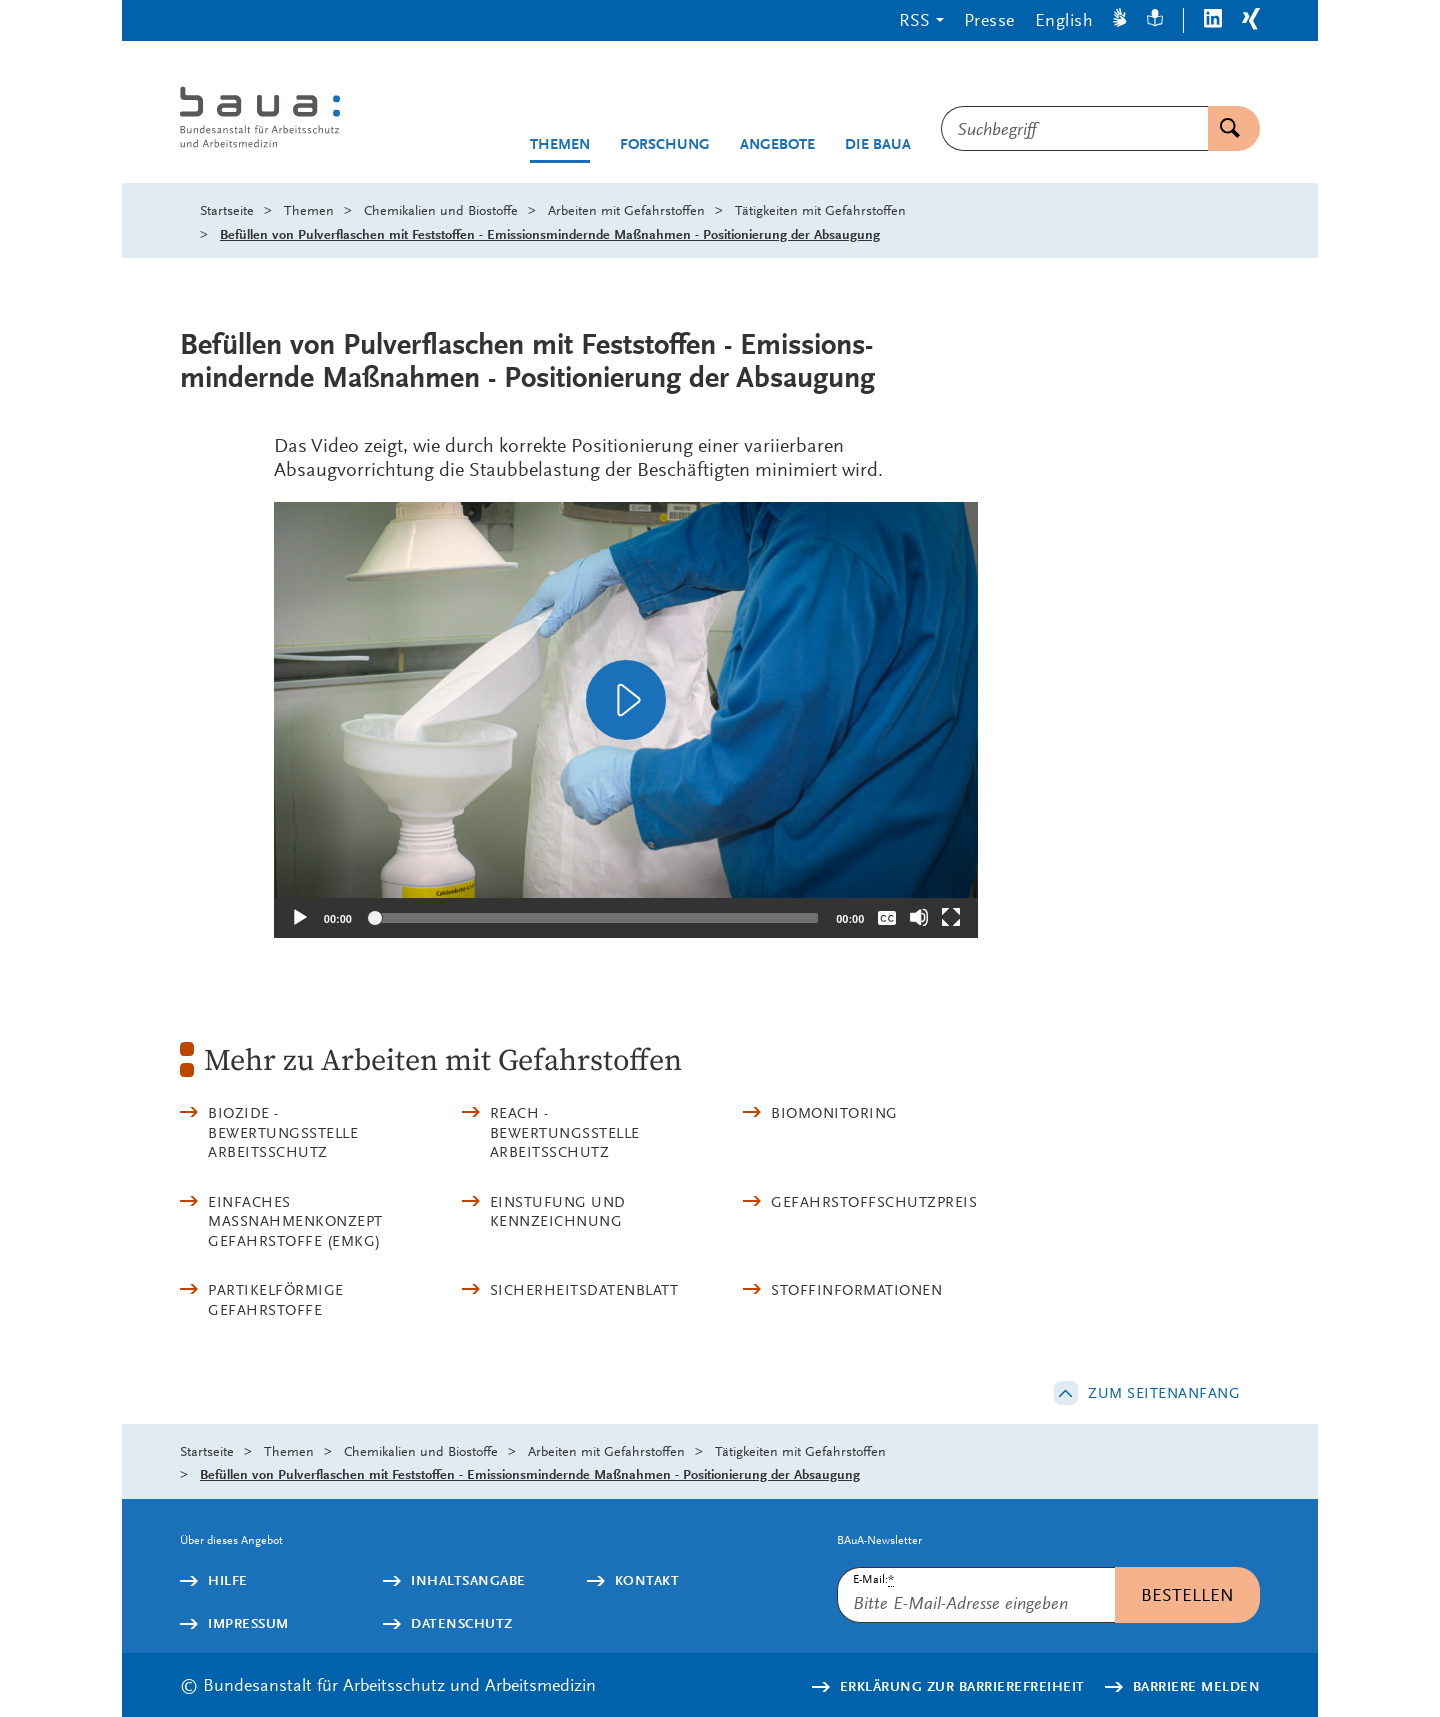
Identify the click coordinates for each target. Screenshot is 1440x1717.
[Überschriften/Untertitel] (887, 917)
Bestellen (1187, 1594)
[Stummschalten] (919, 917)
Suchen (1224, 128)
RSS (914, 19)
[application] (626, 700)
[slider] (594, 918)
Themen (560, 144)
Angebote (777, 144)
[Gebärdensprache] (1120, 20)
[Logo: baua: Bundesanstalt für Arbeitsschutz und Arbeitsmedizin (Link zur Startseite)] (297, 119)
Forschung (665, 144)
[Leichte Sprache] (1155, 20)
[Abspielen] (626, 700)
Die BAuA (878, 144)
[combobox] (1074, 128)
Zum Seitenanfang (1164, 1393)
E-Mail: (873, 1579)
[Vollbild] (951, 917)
